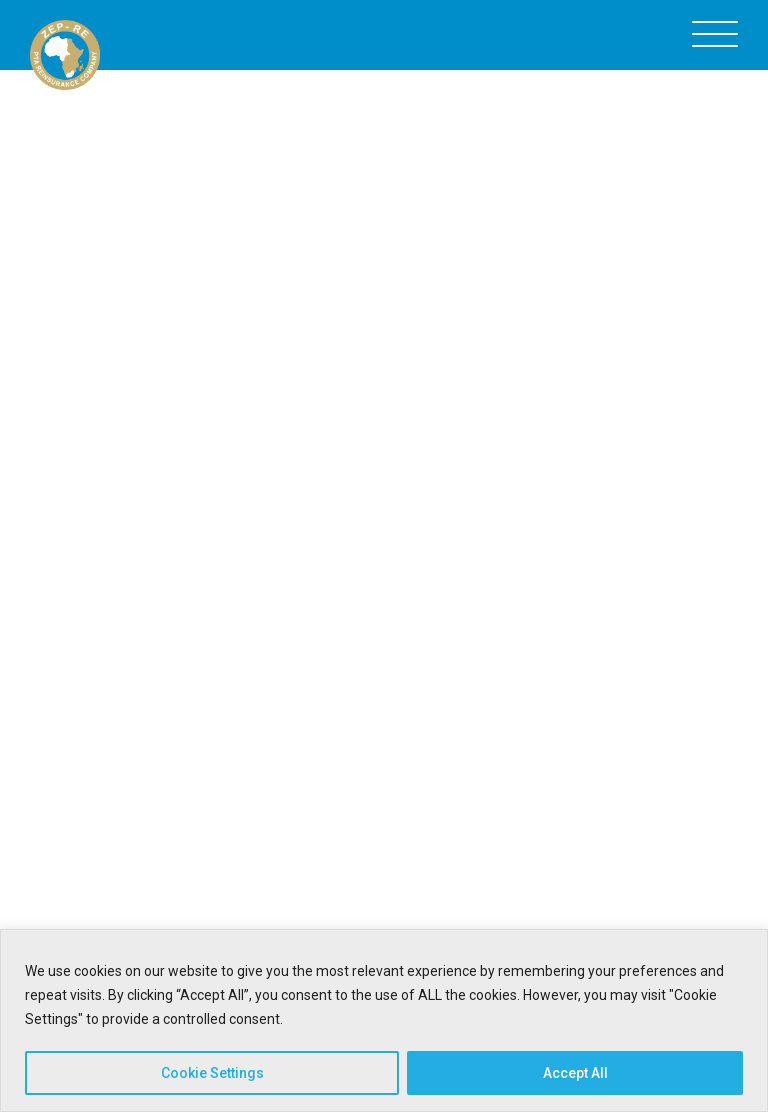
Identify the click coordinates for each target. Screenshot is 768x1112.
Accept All (575, 1073)
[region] (384, 1020)
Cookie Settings (212, 1073)
